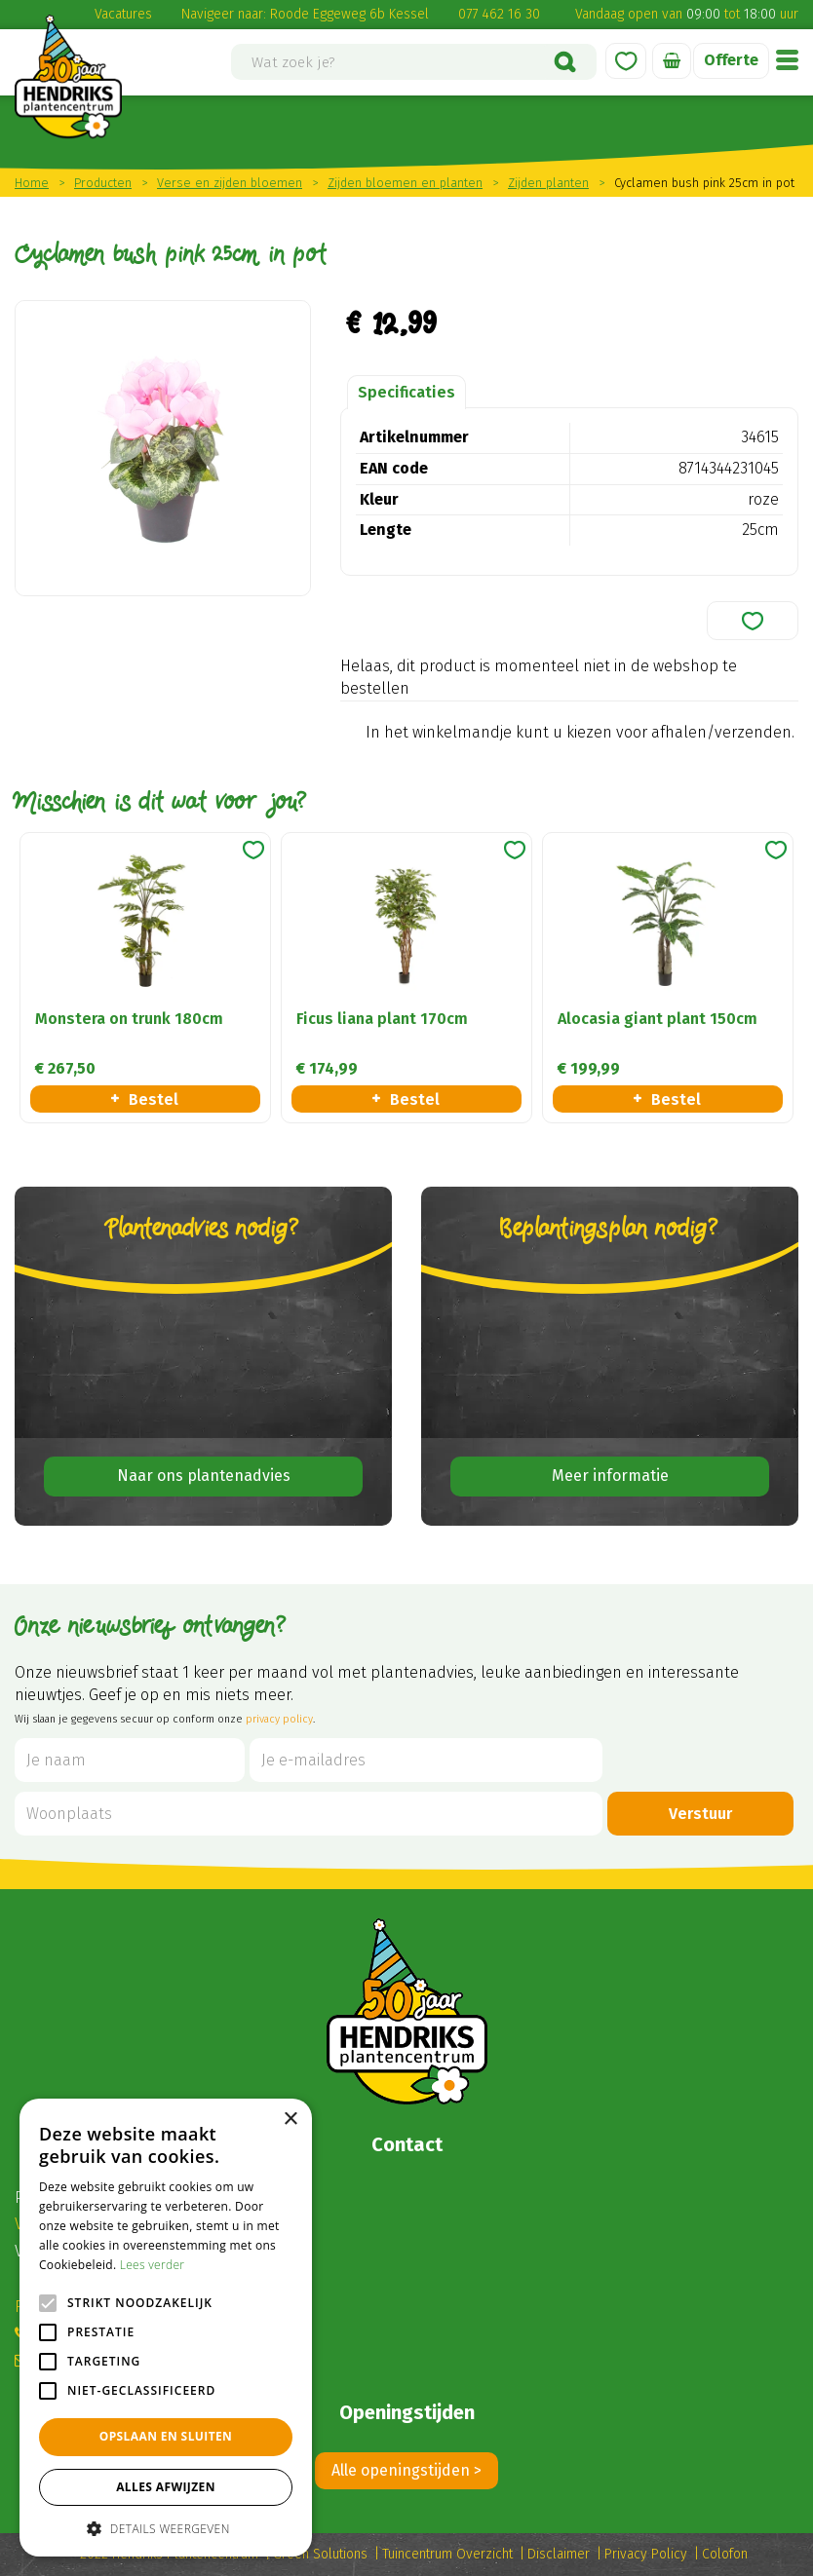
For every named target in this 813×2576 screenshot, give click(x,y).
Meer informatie (610, 1475)
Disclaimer (558, 2554)
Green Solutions (320, 2554)
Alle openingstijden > (406, 2470)
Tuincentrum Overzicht (447, 2554)
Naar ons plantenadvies (203, 1475)
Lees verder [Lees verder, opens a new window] (152, 2264)
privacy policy (279, 1719)
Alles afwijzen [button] (165, 2487)
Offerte (731, 60)
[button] (165, 2528)
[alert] (165, 2328)
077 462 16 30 (499, 14)
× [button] (290, 2119)
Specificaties (406, 392)
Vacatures (123, 14)
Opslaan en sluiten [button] (166, 2436)
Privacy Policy (645, 2554)
